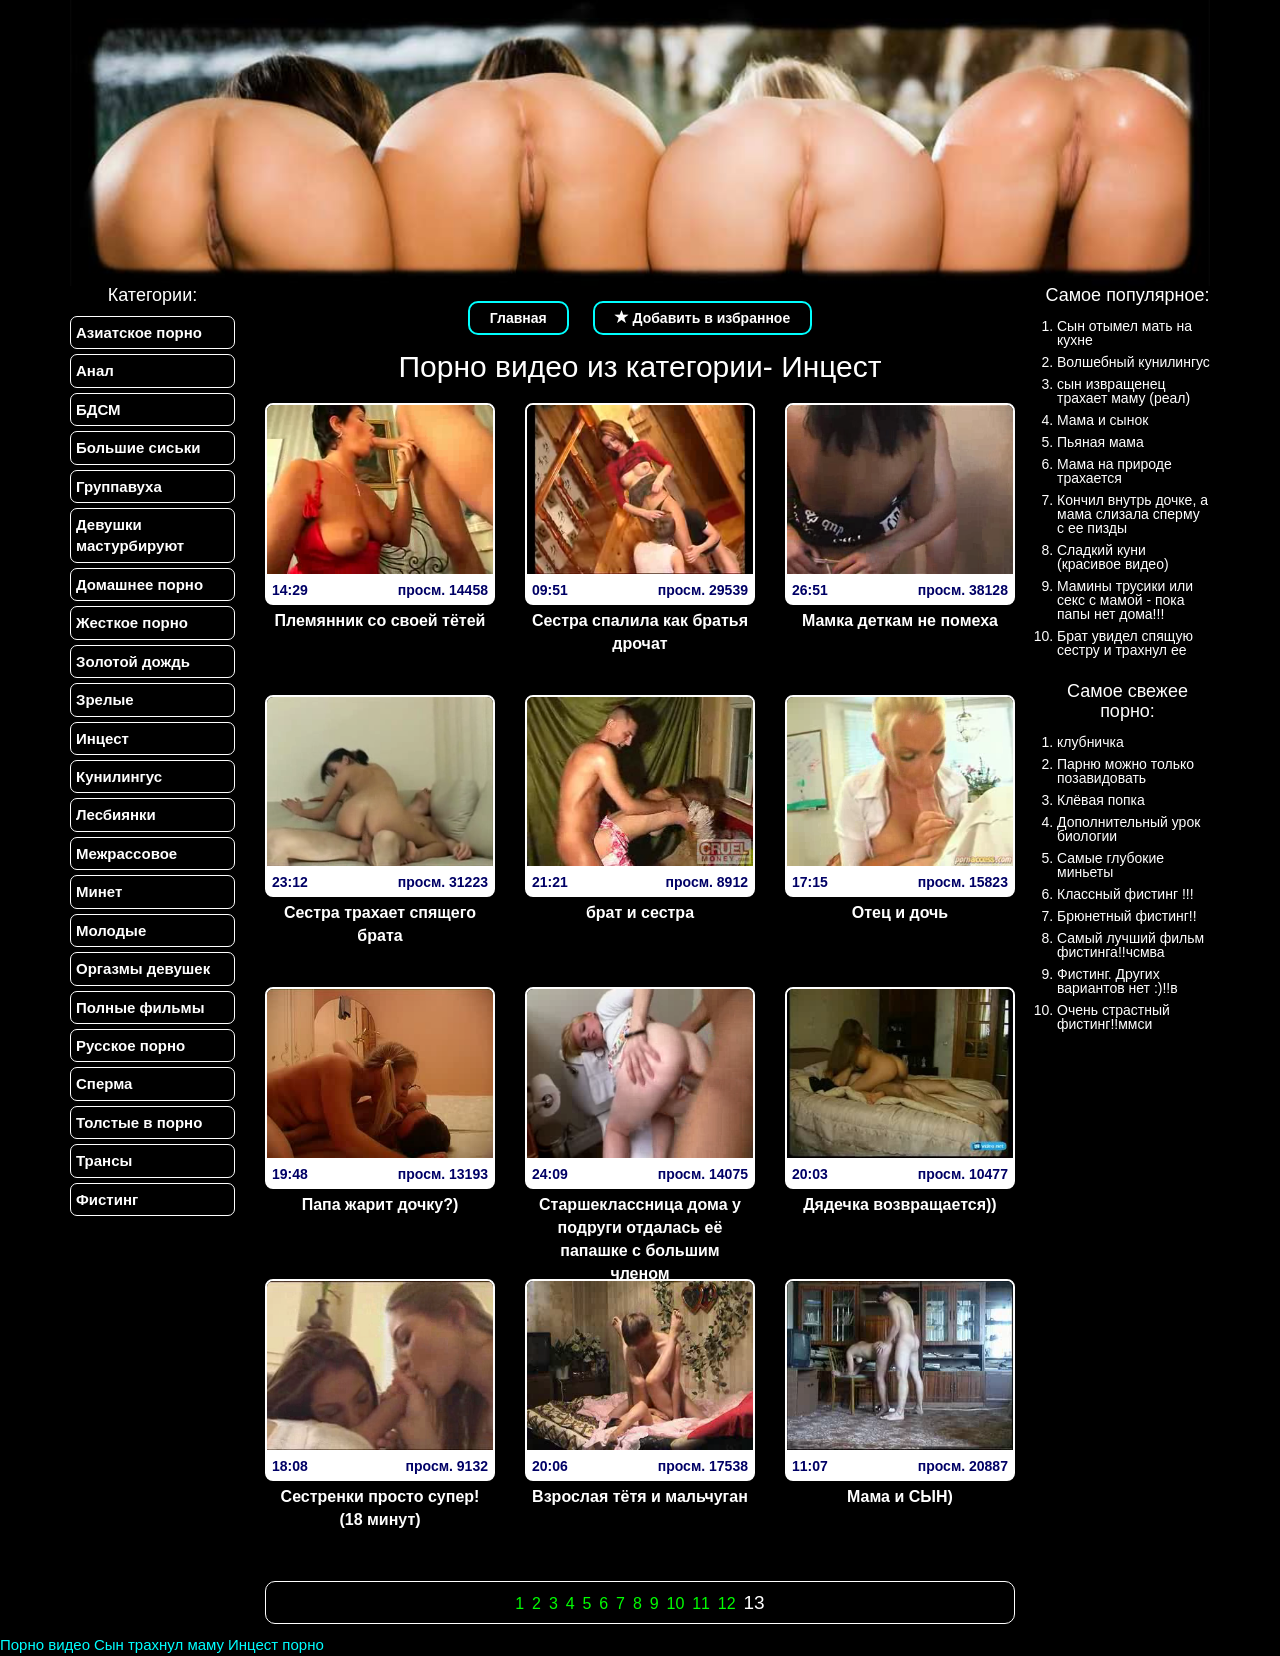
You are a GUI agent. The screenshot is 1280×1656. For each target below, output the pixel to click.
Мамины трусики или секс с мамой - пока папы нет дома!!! (1125, 600)
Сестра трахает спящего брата (380, 924)
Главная (518, 318)
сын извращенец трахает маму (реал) (1123, 391)
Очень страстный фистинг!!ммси (1113, 1017)
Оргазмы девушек (143, 968)
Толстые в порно (139, 1122)
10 (675, 1603)
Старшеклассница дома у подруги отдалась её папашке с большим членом (640, 1239)
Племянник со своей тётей (380, 620)
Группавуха (119, 486)
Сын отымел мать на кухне (1124, 333)
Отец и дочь (900, 912)
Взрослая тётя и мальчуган (640, 1496)
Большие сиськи (138, 447)
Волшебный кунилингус (1133, 362)
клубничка (1090, 742)
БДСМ (98, 409)
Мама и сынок (1102, 420)
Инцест (102, 738)
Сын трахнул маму (159, 1644)
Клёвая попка (1101, 800)
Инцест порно (276, 1644)
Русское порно (130, 1045)
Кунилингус (119, 776)
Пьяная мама (1100, 442)
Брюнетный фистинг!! (1127, 916)
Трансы (104, 1160)
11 (701, 1603)
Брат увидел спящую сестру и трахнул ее (1125, 643)
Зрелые (105, 699)
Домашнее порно (139, 584)
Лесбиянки (116, 814)
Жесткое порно (132, 622)
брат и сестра (640, 912)
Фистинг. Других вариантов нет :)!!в (1117, 981)
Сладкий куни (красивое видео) (1113, 557)
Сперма (104, 1083)
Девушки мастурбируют (130, 535)
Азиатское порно (139, 332)
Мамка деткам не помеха (900, 620)
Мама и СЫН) (900, 1496)
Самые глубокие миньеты (1110, 865)
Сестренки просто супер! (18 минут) (380, 1508)
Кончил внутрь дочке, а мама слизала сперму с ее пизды (1132, 514)
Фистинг (107, 1199)
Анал (95, 370)
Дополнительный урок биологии (1128, 829)
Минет (99, 891)
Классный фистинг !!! (1125, 894)
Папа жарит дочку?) (380, 1204)
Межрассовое (126, 853)
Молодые (111, 930)
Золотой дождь (133, 661)
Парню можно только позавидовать (1125, 771)
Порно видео (45, 1644)
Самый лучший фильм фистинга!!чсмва (1130, 945)
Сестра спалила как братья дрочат (640, 632)
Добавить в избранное (703, 318)
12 (727, 1603)
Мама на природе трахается (1114, 471)
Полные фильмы (140, 1007)
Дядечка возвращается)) (899, 1204)
